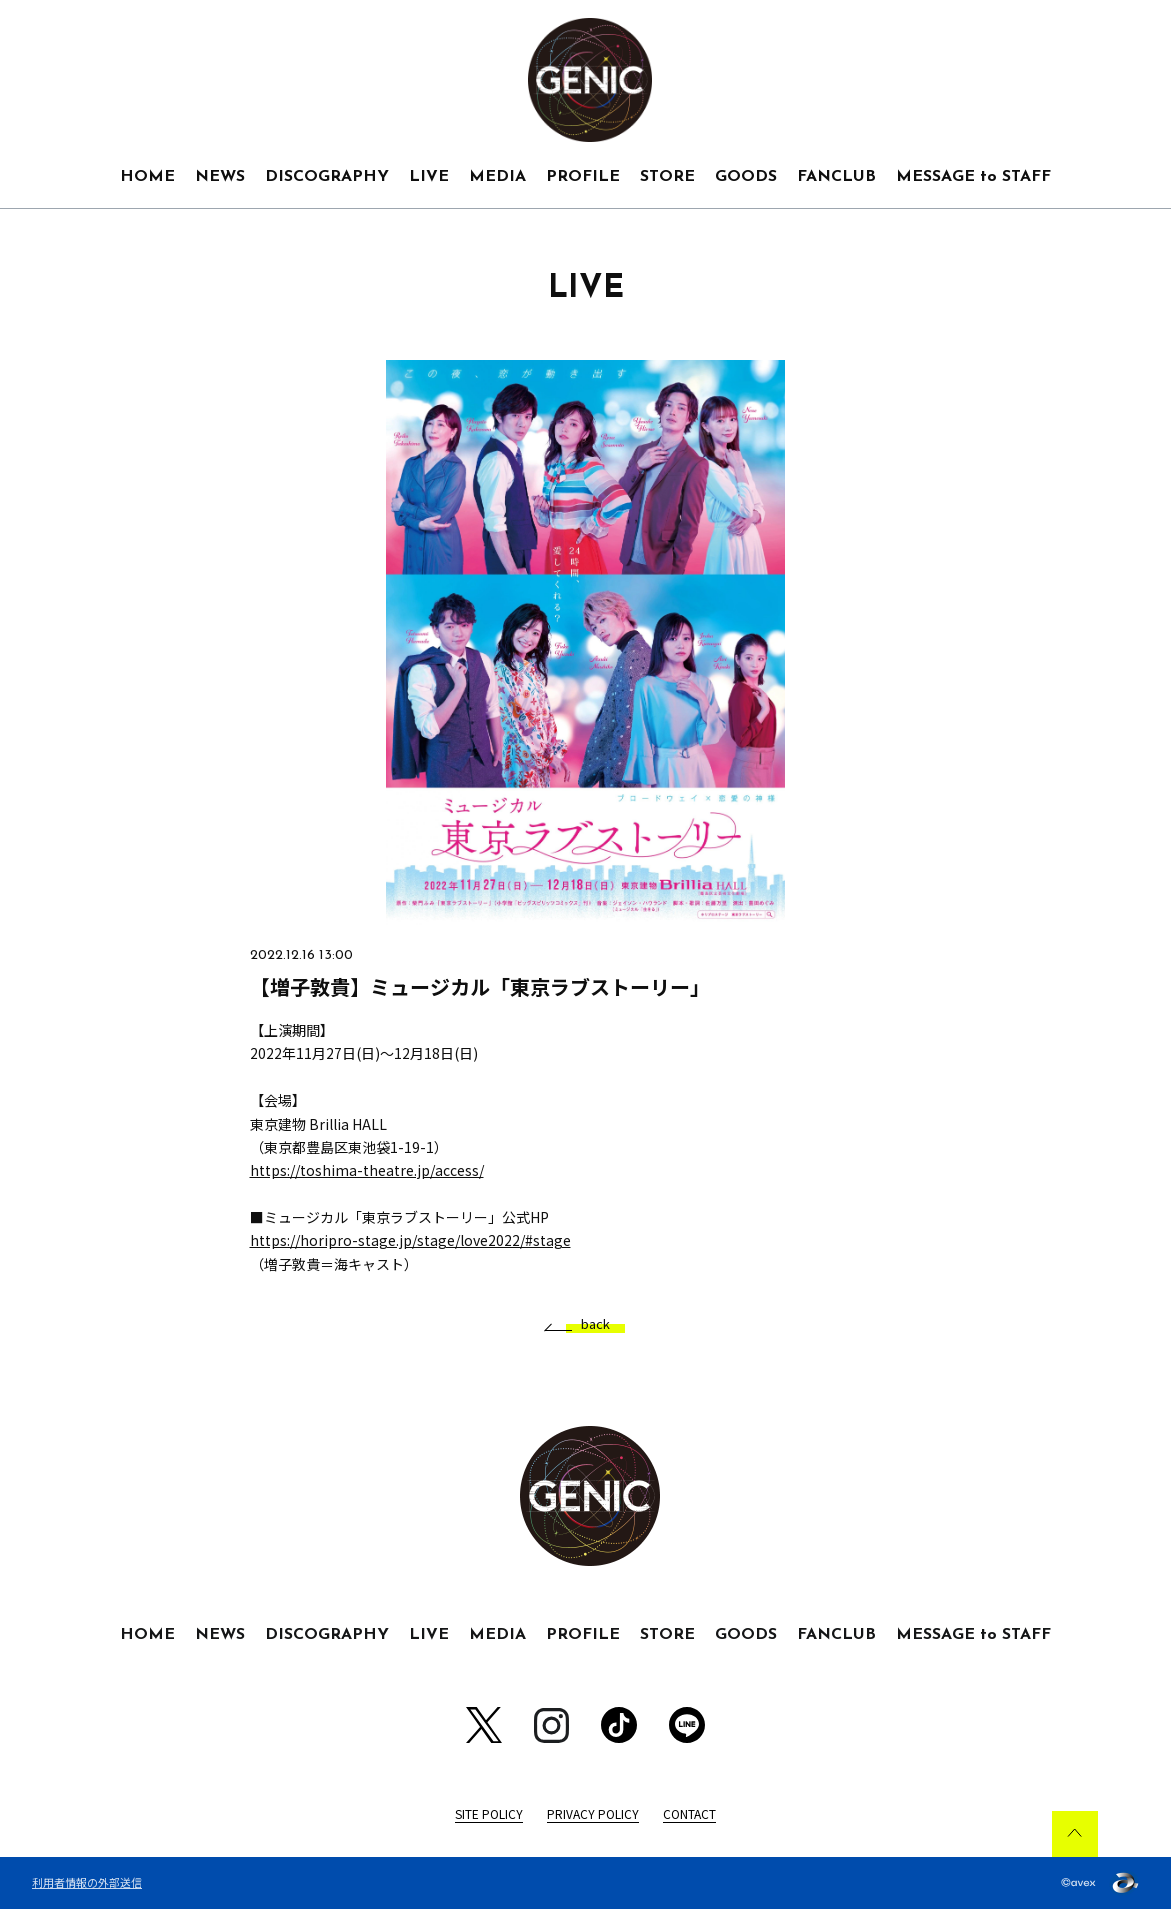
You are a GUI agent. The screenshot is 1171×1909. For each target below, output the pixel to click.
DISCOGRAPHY (327, 177)
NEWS (220, 177)
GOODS (746, 177)
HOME (147, 177)
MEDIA (497, 177)
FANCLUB (836, 177)
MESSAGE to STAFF (973, 177)
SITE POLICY (489, 1813)
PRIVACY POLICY (593, 1813)
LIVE (429, 177)
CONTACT (689, 1813)
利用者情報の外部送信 (87, 1882)
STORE (667, 177)
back (588, 1324)
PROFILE (583, 177)
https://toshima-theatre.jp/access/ (367, 1170)
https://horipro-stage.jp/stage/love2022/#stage (410, 1240)
